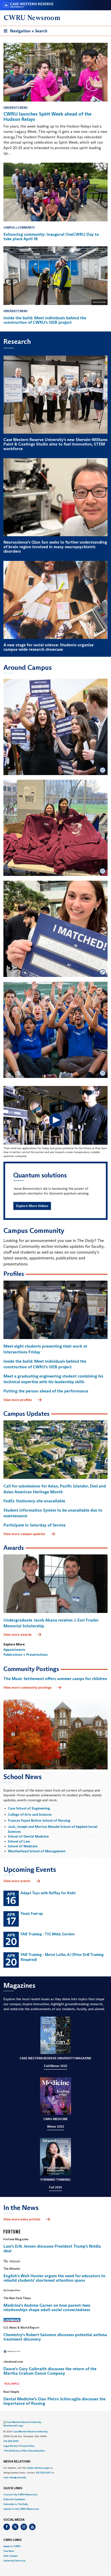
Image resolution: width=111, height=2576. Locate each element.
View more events (22, 1881)
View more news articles (21, 2219)
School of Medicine (22, 1846)
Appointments (14, 1650)
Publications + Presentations (25, 1655)
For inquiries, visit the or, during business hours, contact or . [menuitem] (28, 2467)
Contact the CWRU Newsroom (20, 2489)
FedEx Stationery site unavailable (34, 1500)
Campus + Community (19, 227)
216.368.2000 (11, 2435)
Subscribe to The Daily (15, 2498)
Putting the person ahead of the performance (45, 1390)
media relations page (38, 2462)
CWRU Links (12, 2535)
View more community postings (32, 1687)
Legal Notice (10, 2440)
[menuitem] (55, 2489)
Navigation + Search (24, 31)
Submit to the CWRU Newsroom (21, 2503)
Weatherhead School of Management (37, 1851)
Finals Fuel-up (32, 1913)
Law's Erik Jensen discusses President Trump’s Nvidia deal (52, 2248)
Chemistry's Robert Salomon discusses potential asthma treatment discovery (55, 2337)
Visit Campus (10, 2550)
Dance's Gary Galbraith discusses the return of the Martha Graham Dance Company (49, 2371)
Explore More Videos (32, 1206)
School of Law (19, 1841)
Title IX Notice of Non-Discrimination (24, 2445)
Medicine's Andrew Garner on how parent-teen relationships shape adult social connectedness (46, 2307)
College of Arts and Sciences (30, 1814)
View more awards (22, 1634)
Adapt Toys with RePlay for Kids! (48, 1893)
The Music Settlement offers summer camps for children (55, 1678)
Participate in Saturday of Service (34, 1525)
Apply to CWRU (12, 2541)
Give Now (8, 2545)
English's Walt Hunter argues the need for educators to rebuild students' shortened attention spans (54, 2278)
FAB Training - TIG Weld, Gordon (48, 1934)
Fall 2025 (55, 2187)
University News (15, 107)
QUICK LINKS (12, 2483)
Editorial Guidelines (14, 2494)
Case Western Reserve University (30, 2426)
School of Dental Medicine (28, 1836)
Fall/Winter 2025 (55, 2066)
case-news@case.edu (14, 2472)
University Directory (14, 2555)
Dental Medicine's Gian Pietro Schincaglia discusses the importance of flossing (54, 2401)
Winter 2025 (55, 2126)
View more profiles (22, 1400)
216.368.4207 (43, 2467)
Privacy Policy (26, 2440)
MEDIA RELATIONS (16, 2456)
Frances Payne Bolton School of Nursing (39, 1820)
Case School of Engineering (29, 1808)
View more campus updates (29, 1534)
